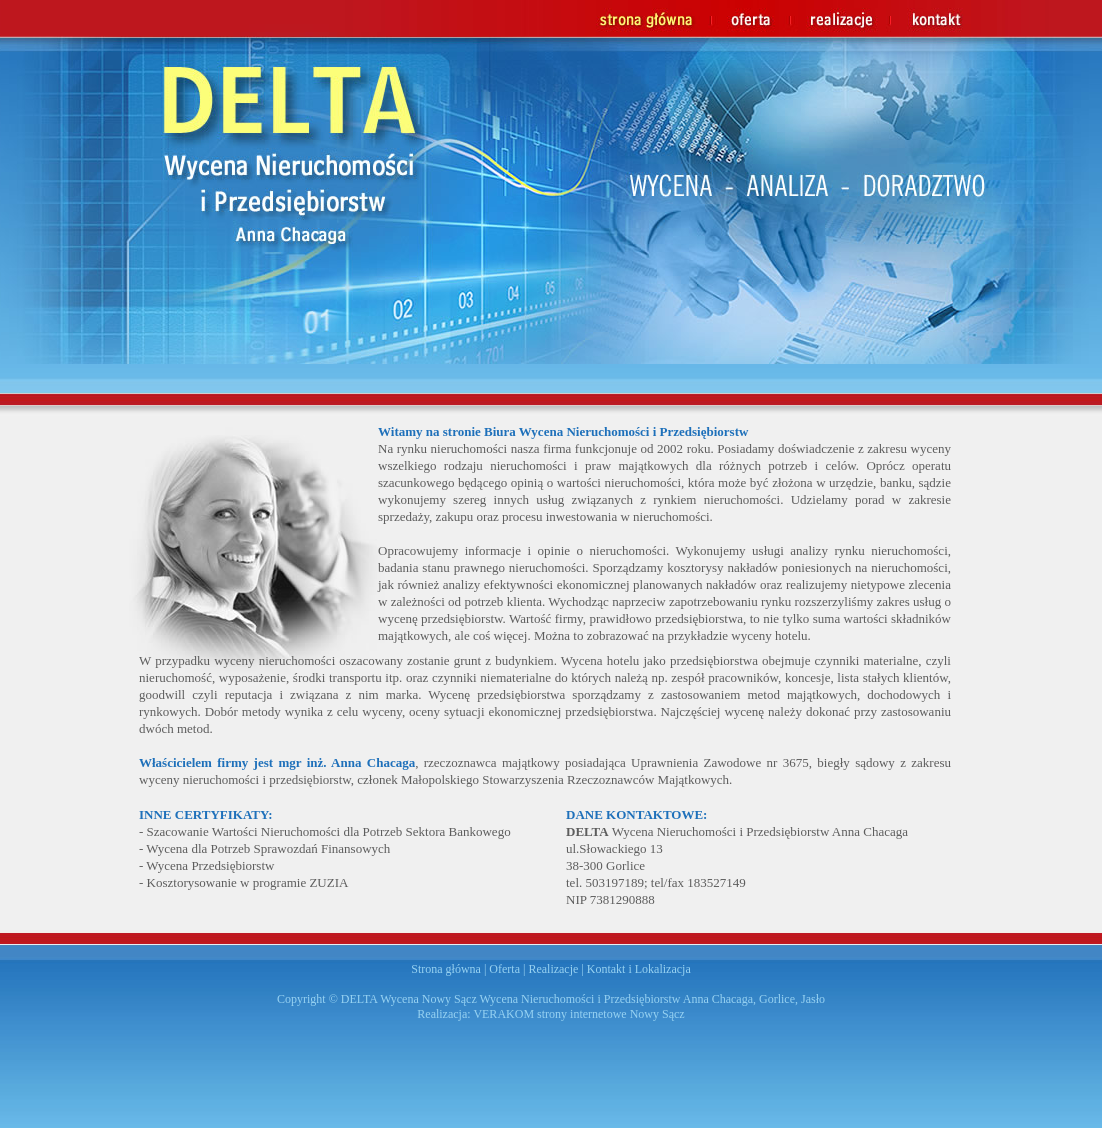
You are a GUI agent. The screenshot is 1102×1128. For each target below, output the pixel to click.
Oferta (504, 969)
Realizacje (553, 969)
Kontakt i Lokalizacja (639, 969)
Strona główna (446, 969)
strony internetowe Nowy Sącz (611, 1014)
